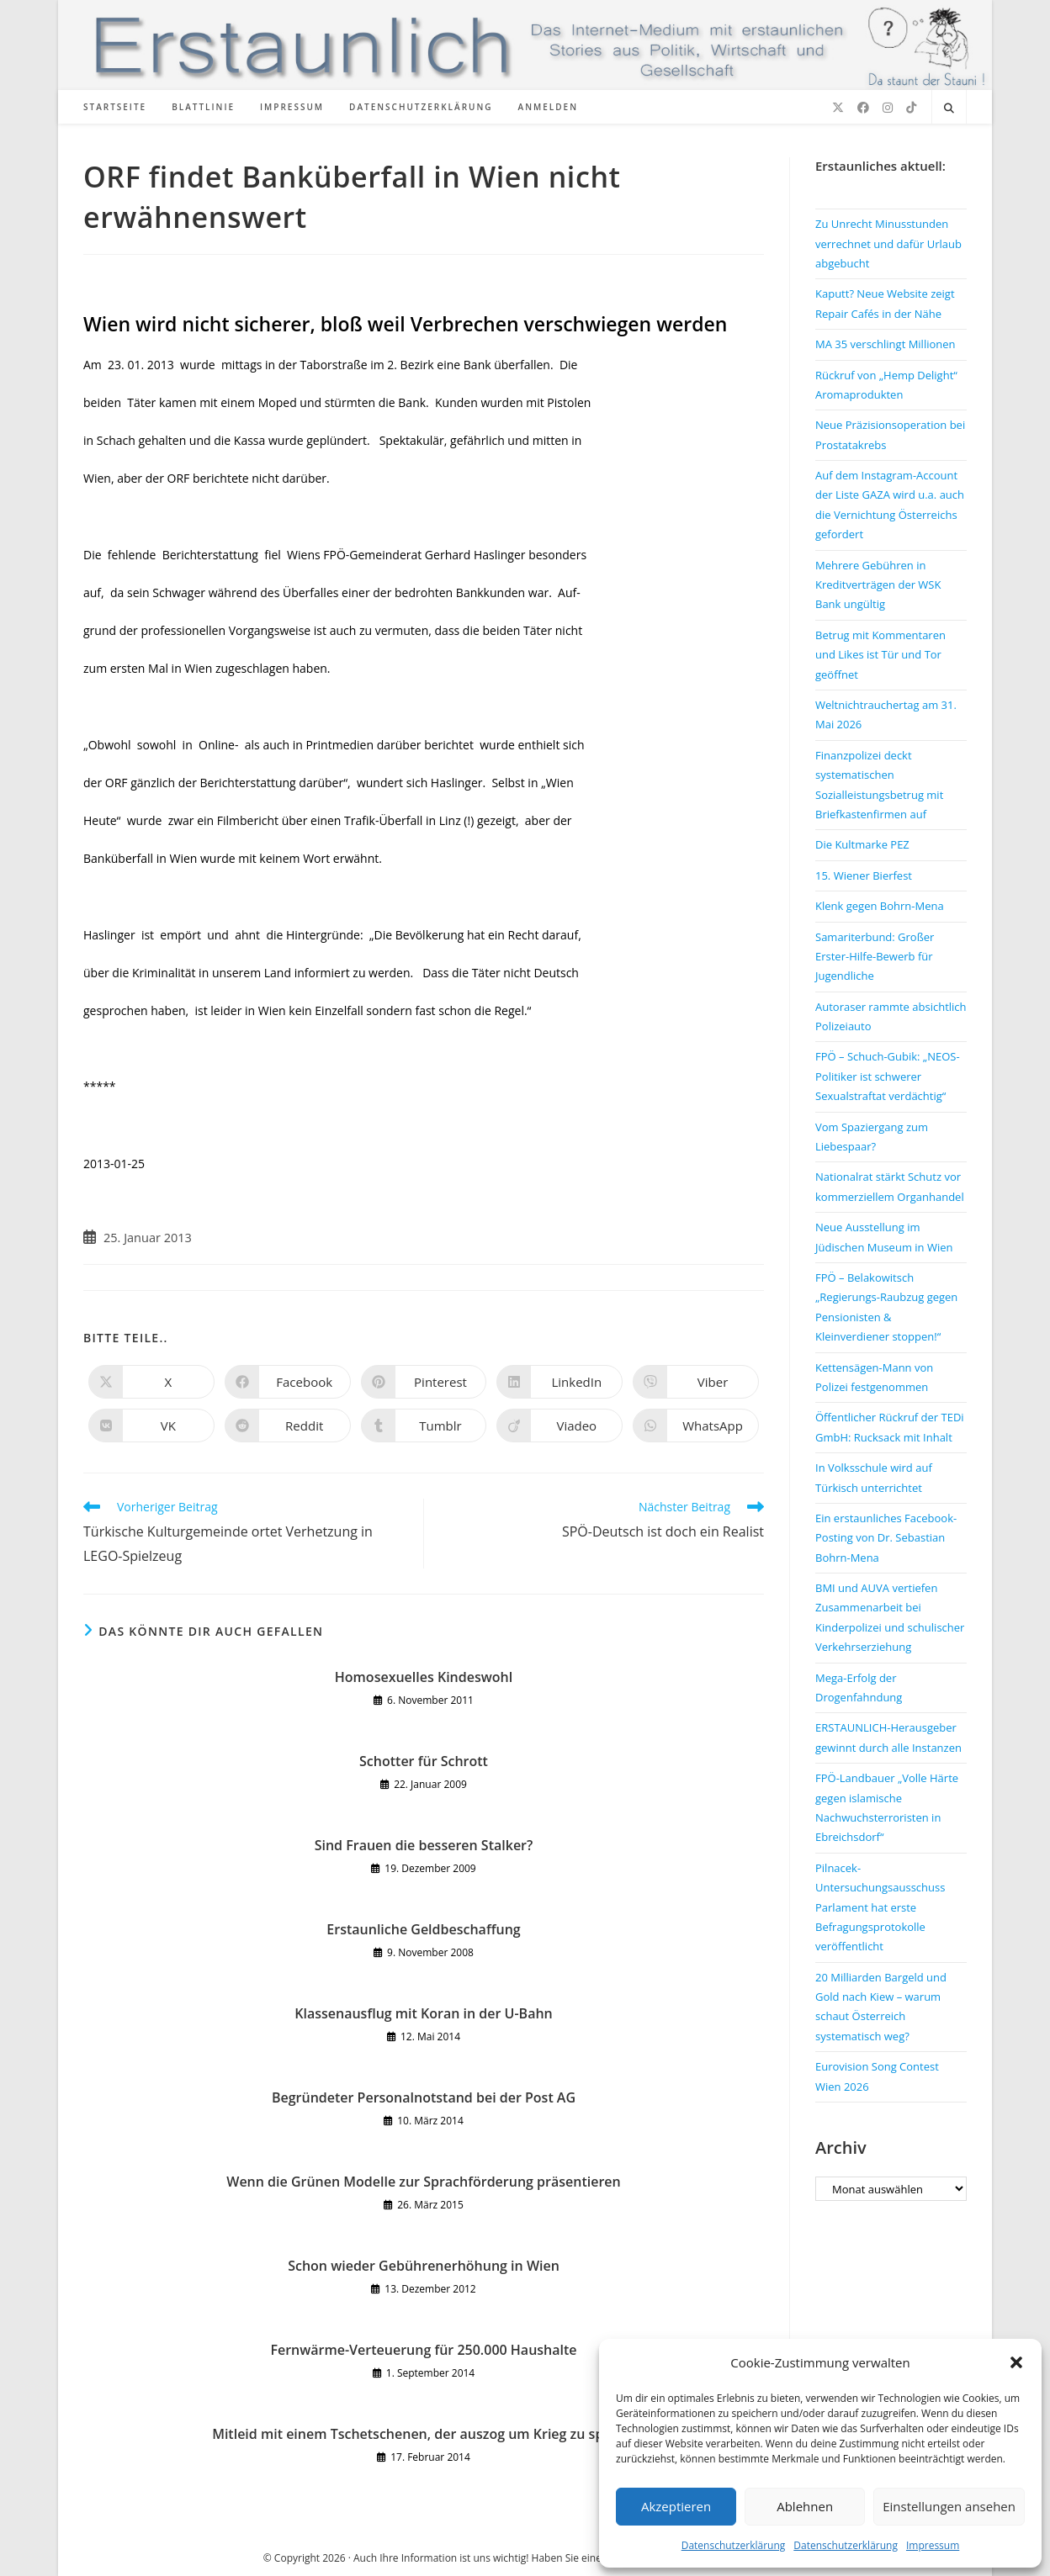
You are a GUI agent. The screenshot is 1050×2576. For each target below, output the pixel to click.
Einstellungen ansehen (949, 2506)
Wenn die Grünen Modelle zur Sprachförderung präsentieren (423, 2181)
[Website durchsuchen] (949, 108)
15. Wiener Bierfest (863, 875)
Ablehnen (805, 2506)
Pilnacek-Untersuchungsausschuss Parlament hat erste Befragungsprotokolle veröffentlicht (880, 1907)
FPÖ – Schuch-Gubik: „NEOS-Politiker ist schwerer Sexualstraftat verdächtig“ (887, 1076)
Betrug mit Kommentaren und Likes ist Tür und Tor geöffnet (880, 654)
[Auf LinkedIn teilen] (559, 1382)
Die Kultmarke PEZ (862, 844)
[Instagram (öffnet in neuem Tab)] (887, 108)
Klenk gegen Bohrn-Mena (879, 905)
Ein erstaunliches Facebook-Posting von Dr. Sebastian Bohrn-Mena (886, 1537)
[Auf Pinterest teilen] (424, 1382)
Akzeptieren (676, 2506)
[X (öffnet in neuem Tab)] (838, 108)
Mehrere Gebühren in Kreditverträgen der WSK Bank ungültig (878, 585)
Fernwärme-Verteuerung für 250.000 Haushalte (423, 2350)
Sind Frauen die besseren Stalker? (424, 1845)
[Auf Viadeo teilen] (559, 1425)
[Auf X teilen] (151, 1382)
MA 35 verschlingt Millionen (885, 344)
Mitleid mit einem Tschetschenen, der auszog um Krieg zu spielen (423, 2434)
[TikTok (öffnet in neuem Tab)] (911, 108)
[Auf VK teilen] (151, 1425)
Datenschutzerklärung (733, 2545)
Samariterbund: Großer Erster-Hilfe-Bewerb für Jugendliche (874, 956)
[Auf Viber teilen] (696, 1382)
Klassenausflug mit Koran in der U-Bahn (423, 2013)
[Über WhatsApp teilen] (696, 1425)
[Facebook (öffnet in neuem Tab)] (863, 108)
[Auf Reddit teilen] (288, 1425)
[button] (1016, 2362)
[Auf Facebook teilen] (288, 1382)
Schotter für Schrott (423, 1761)
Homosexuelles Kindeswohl (423, 1677)
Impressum (932, 2545)
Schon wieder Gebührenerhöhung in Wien (423, 2265)
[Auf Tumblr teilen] (424, 1425)
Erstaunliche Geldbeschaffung (423, 1929)
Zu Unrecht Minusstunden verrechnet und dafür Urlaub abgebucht (888, 243)
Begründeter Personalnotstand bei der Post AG (423, 2097)
